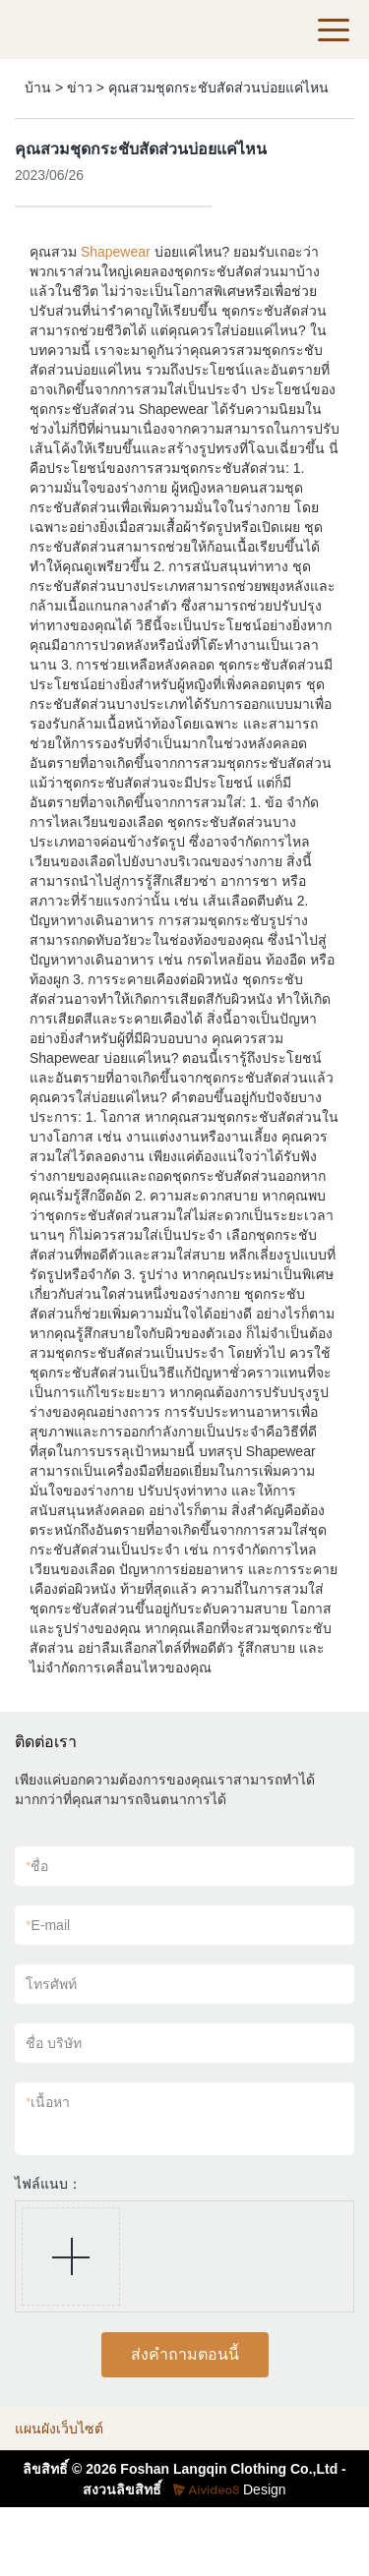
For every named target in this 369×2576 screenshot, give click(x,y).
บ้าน (38, 87)
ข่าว (79, 87)
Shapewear (116, 252)
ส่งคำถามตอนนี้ (185, 2354)
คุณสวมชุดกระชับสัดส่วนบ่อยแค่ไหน (218, 87)
